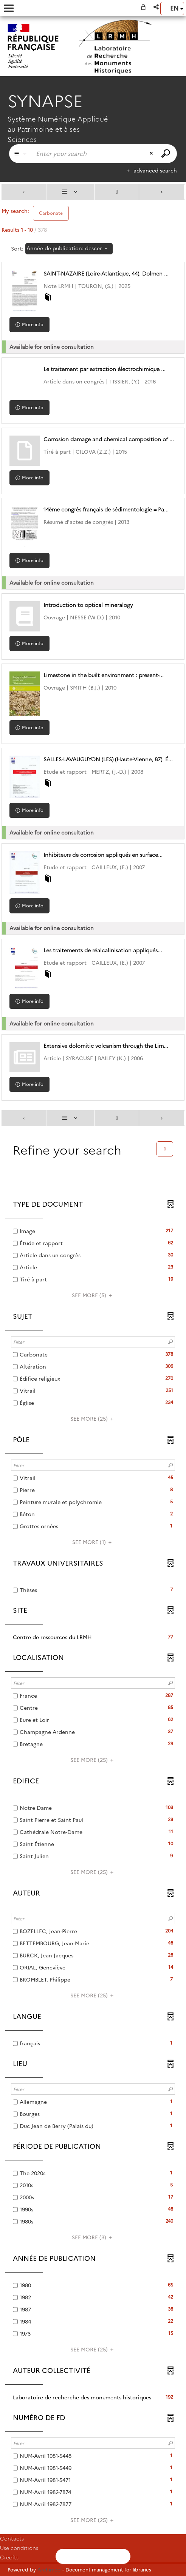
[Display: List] (71, 192)
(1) (93, 1542)
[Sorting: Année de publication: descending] (69, 248)
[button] (156, 7)
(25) (93, 1418)
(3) (93, 2237)
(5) (93, 1295)
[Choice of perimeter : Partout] (20, 153)
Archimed (49, 2570)
